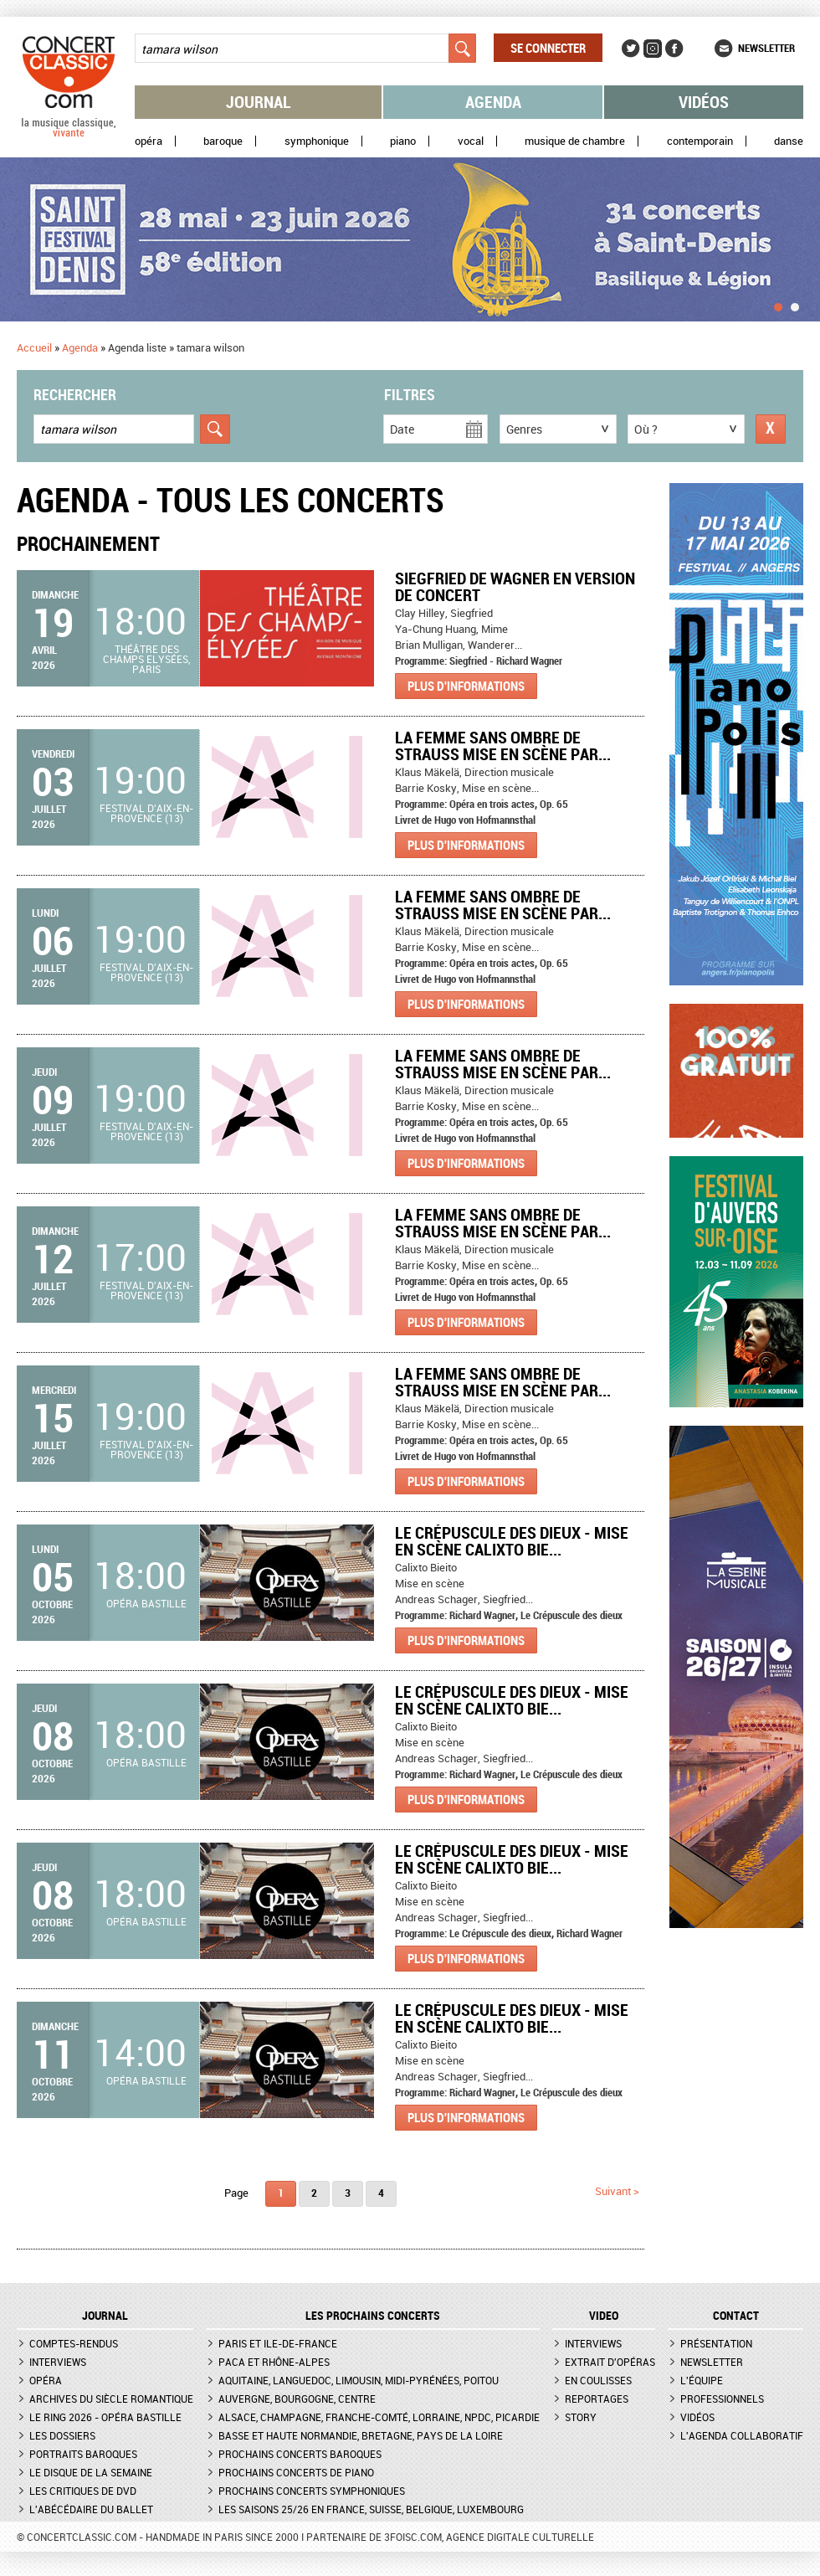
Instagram (652, 48)
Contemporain (700, 141)
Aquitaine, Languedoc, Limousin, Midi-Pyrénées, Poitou (358, 2380)
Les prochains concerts (372, 2315)
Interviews (57, 2361)
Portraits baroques (83, 2453)
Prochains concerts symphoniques (311, 2490)
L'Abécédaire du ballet (91, 2509)
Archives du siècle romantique (111, 2398)
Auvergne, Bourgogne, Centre (297, 2398)
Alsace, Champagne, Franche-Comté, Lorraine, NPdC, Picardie (379, 2417)
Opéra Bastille (146, 1603)
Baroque (223, 141)
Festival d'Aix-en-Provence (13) (146, 813)
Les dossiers (62, 2435)
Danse (788, 141)
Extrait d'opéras (610, 2361)
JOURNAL (105, 2315)
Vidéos (704, 101)
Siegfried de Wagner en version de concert (515, 586)
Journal (258, 101)
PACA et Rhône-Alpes (274, 2361)
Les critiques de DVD (82, 2490)
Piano (403, 141)
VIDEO (603, 2315)
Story (581, 2417)
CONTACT (736, 2315)
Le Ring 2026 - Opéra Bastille (105, 2417)
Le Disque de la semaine (90, 2472)
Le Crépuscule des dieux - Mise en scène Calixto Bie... (511, 1541)
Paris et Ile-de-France (277, 2343)
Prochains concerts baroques (300, 2453)
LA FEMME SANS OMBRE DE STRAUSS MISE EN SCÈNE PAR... (503, 745)
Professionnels (722, 2398)
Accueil (34, 347)
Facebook (674, 48)
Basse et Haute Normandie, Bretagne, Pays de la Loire (360, 2435)
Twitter (631, 48)
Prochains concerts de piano (296, 2472)
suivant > (617, 2190)
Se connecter (548, 47)
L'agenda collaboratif (741, 2435)
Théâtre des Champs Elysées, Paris (146, 659)
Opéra (148, 141)
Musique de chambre (575, 141)
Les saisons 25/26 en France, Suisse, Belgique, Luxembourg (371, 2509)
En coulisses (598, 2380)
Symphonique (316, 141)
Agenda (493, 101)
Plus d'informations (466, 685)
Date (402, 429)
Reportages (596, 2398)
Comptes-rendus (73, 2343)
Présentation (716, 2343)
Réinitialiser (771, 429)
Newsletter (766, 47)
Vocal (471, 141)
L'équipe (701, 2380)
